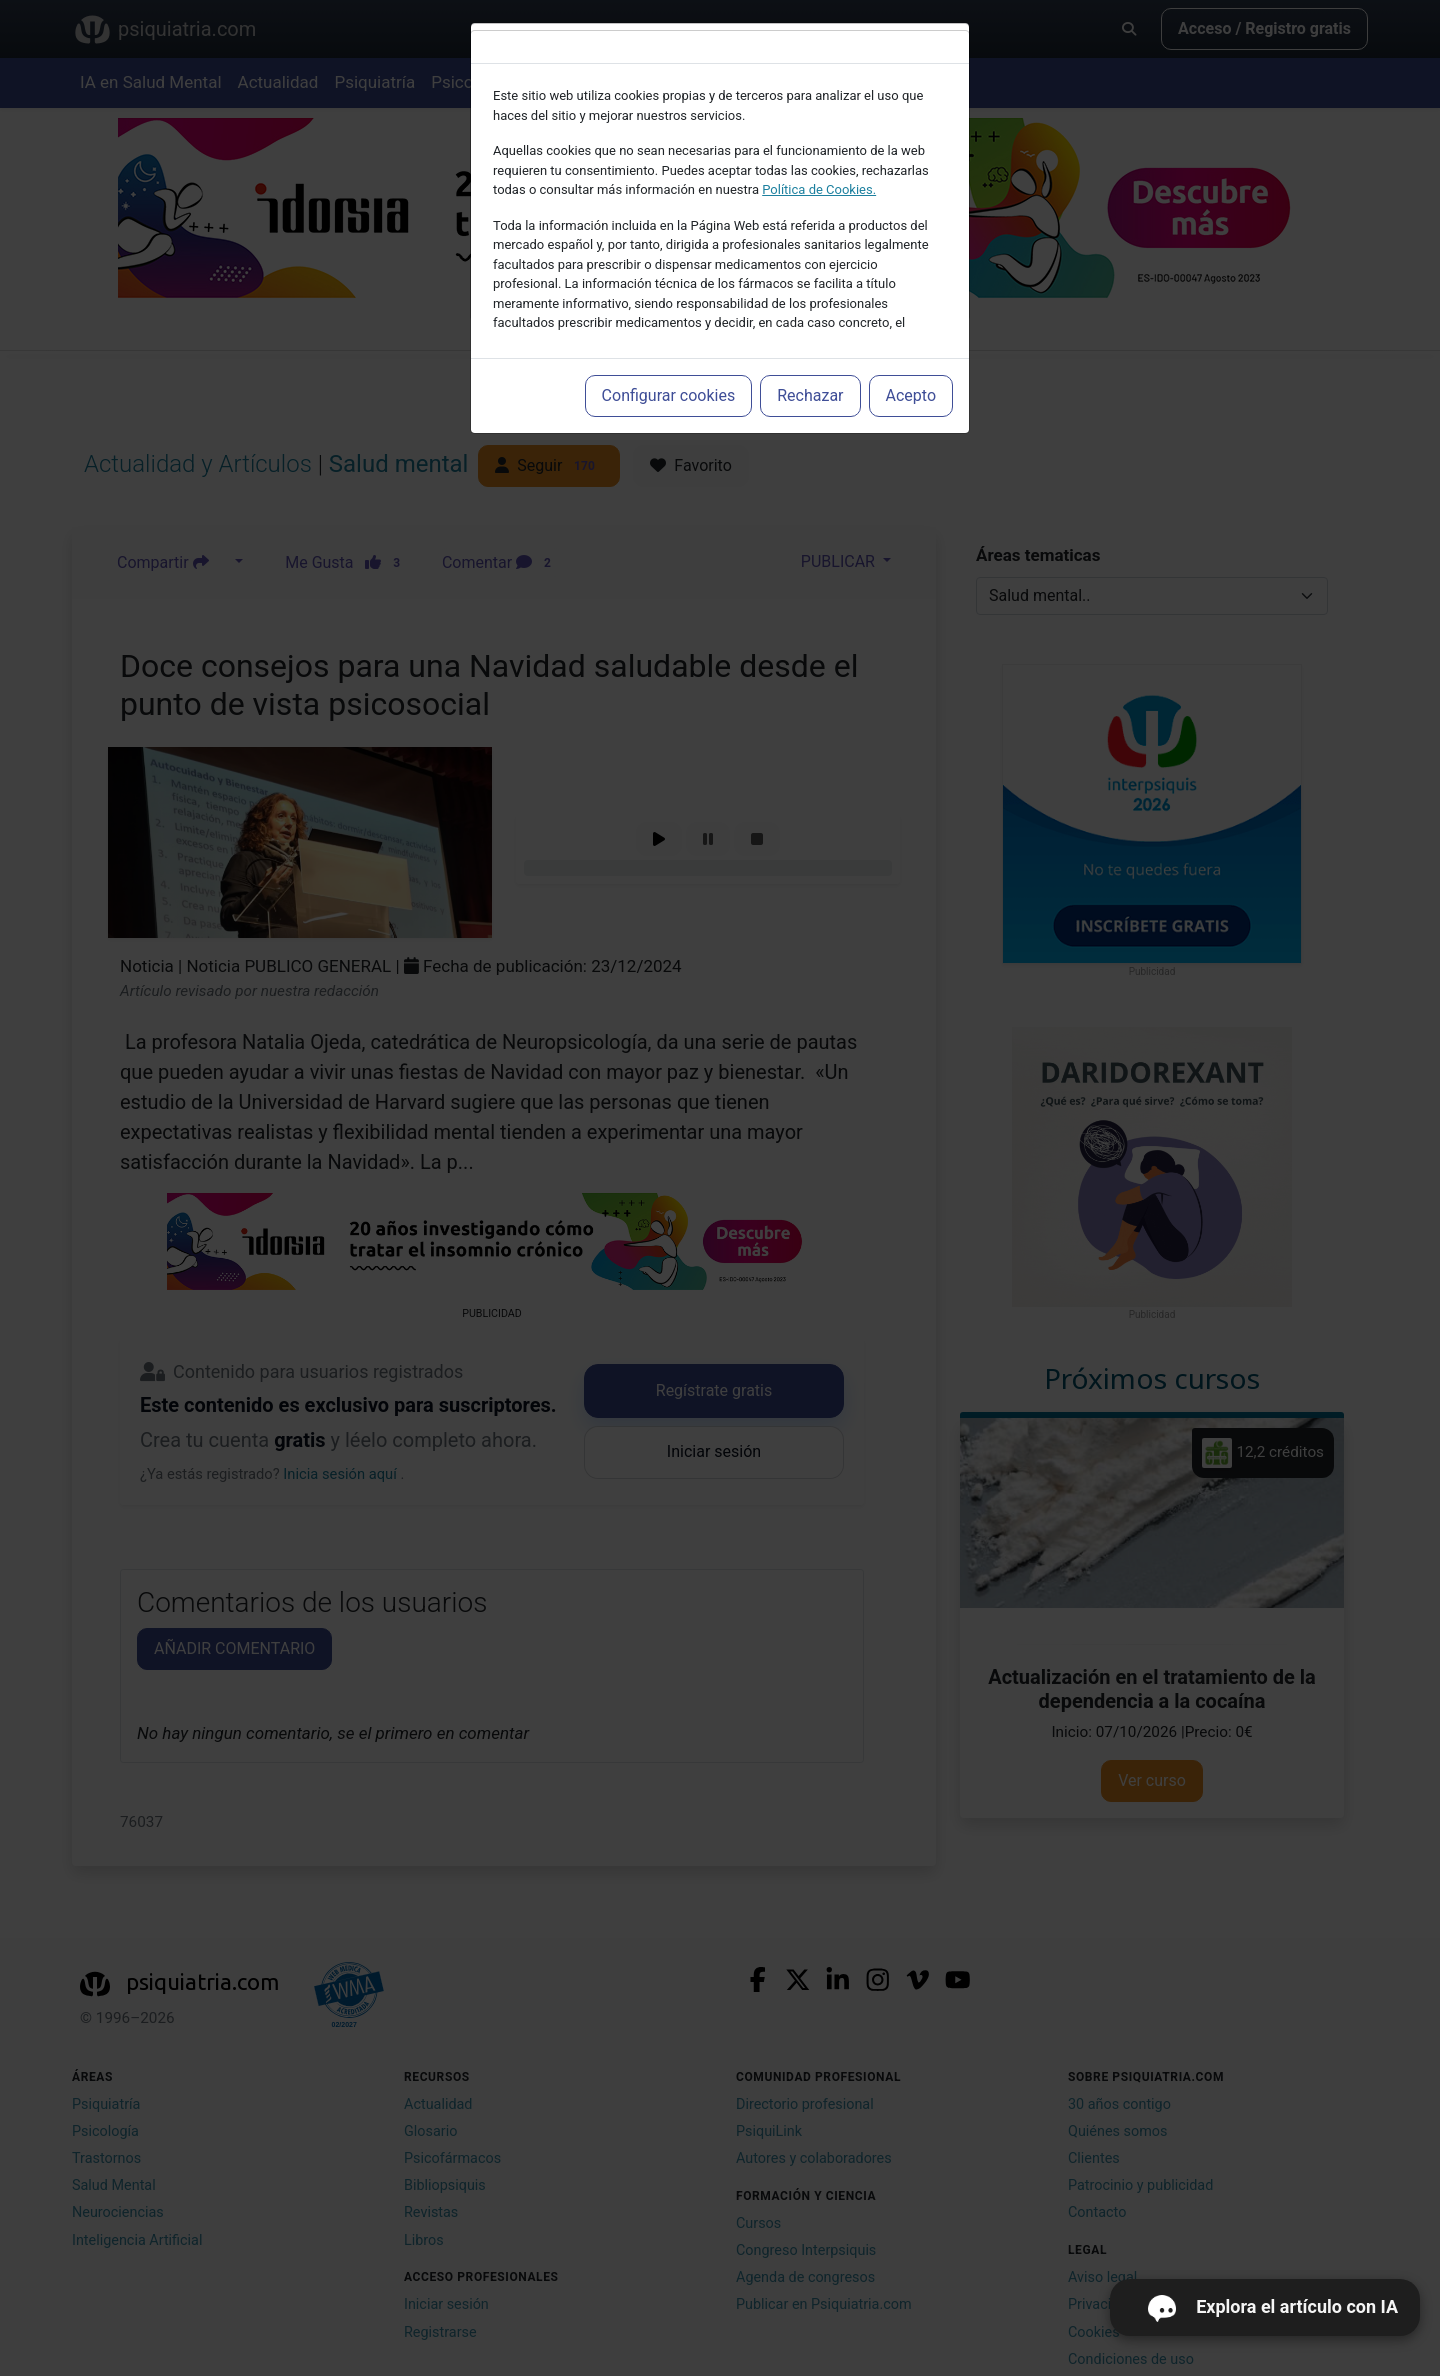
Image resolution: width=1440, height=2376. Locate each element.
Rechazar (810, 395)
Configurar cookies (669, 395)
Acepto (911, 395)
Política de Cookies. (819, 189)
